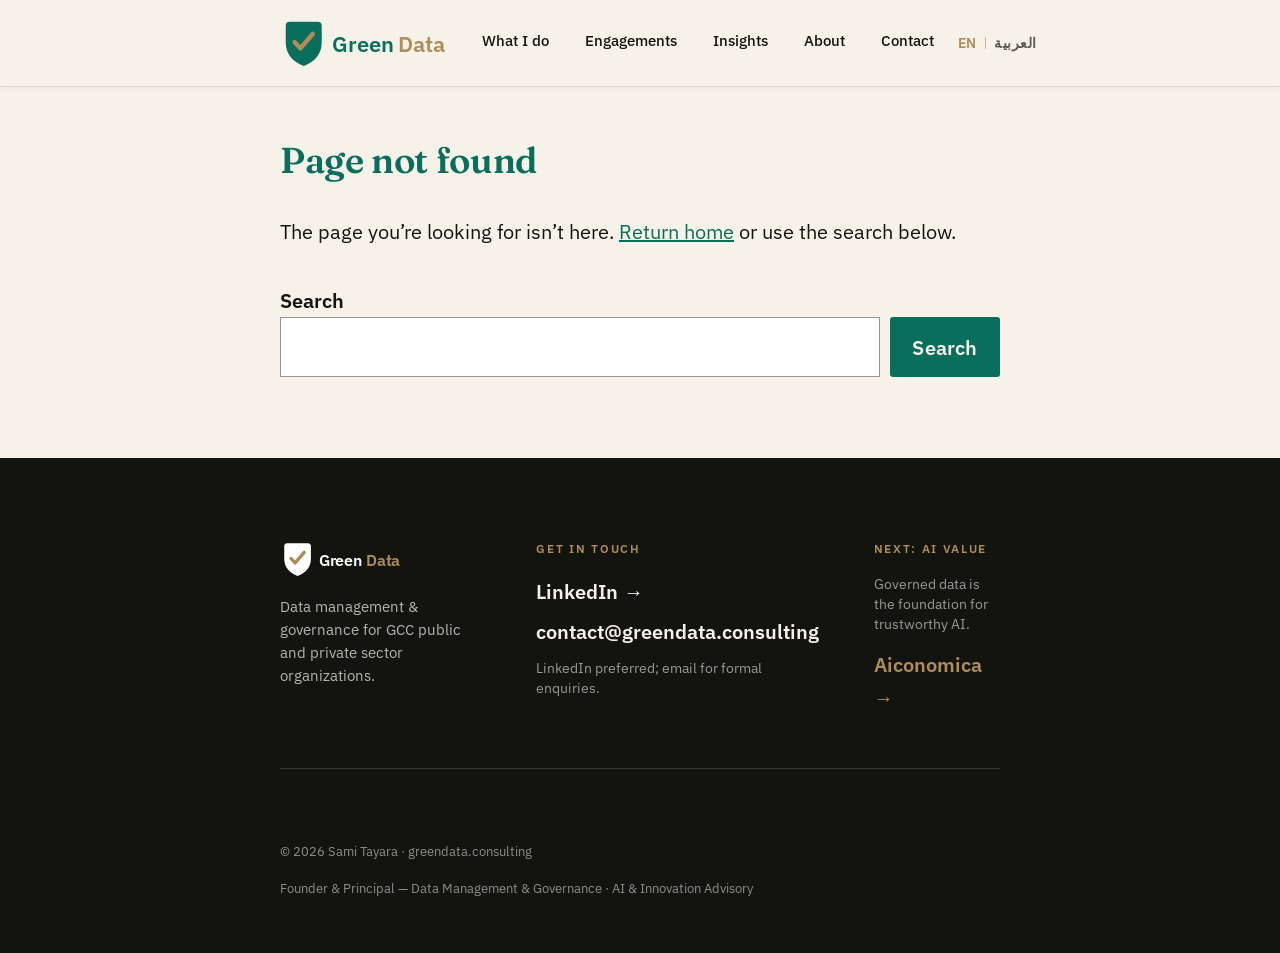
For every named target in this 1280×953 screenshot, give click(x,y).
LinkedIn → (589, 591)
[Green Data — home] (363, 43)
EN (967, 43)
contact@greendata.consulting (677, 631)
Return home (676, 231)
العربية (1015, 43)
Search (312, 300)
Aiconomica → (928, 681)
